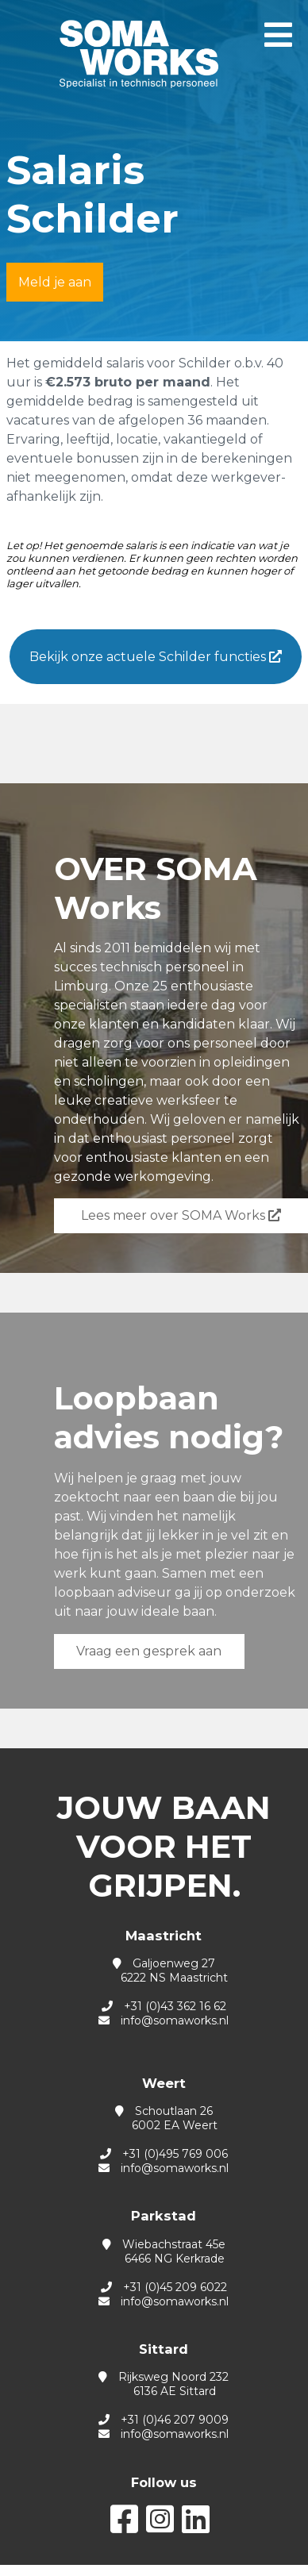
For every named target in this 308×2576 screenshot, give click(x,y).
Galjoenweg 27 (163, 1970)
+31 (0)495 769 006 (175, 2154)
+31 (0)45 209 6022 (175, 2287)
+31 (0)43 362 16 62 (175, 2006)
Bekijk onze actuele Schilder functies (155, 656)
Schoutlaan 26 (164, 2118)
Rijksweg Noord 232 (163, 2384)
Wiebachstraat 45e (163, 2251)
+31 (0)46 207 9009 (175, 2420)
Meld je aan (54, 282)
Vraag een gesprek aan (148, 1651)
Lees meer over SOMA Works (181, 1215)
